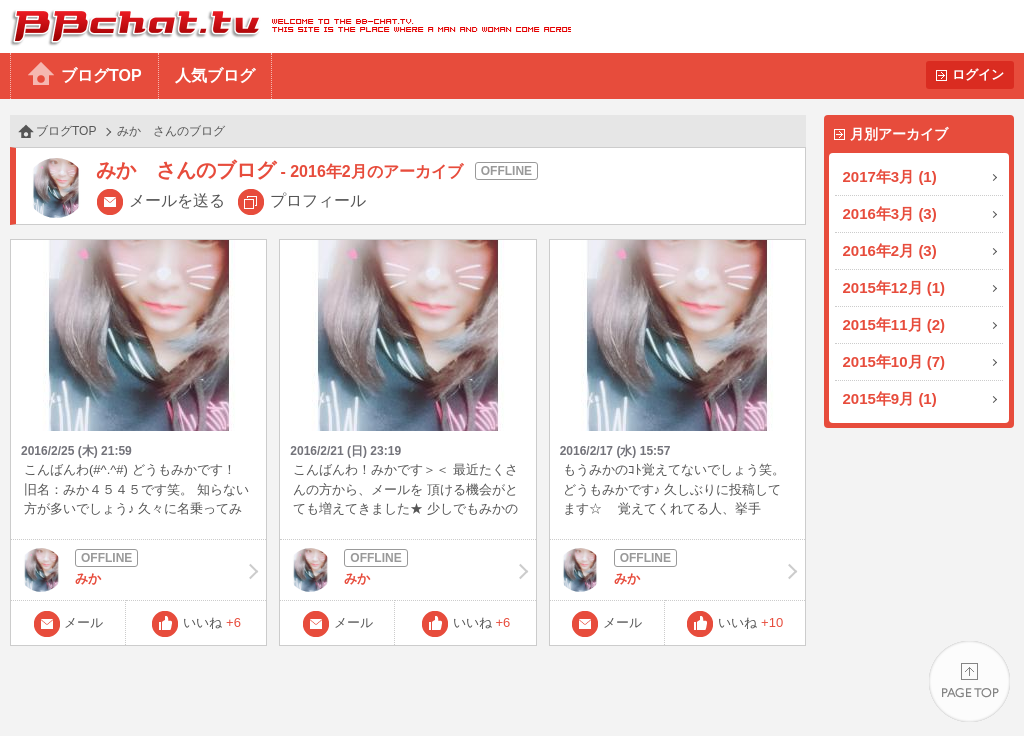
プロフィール (318, 200)
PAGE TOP (969, 681)
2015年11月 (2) (894, 324)
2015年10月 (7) (894, 361)
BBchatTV (285, 26)
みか (138, 570)
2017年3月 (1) (890, 176)
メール (83, 622)
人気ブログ (215, 75)
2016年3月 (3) (890, 213)
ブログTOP (101, 75)
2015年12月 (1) (894, 287)
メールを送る (177, 200)
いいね (212, 622)
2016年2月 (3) (890, 250)
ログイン (978, 74)
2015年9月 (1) (890, 398)
